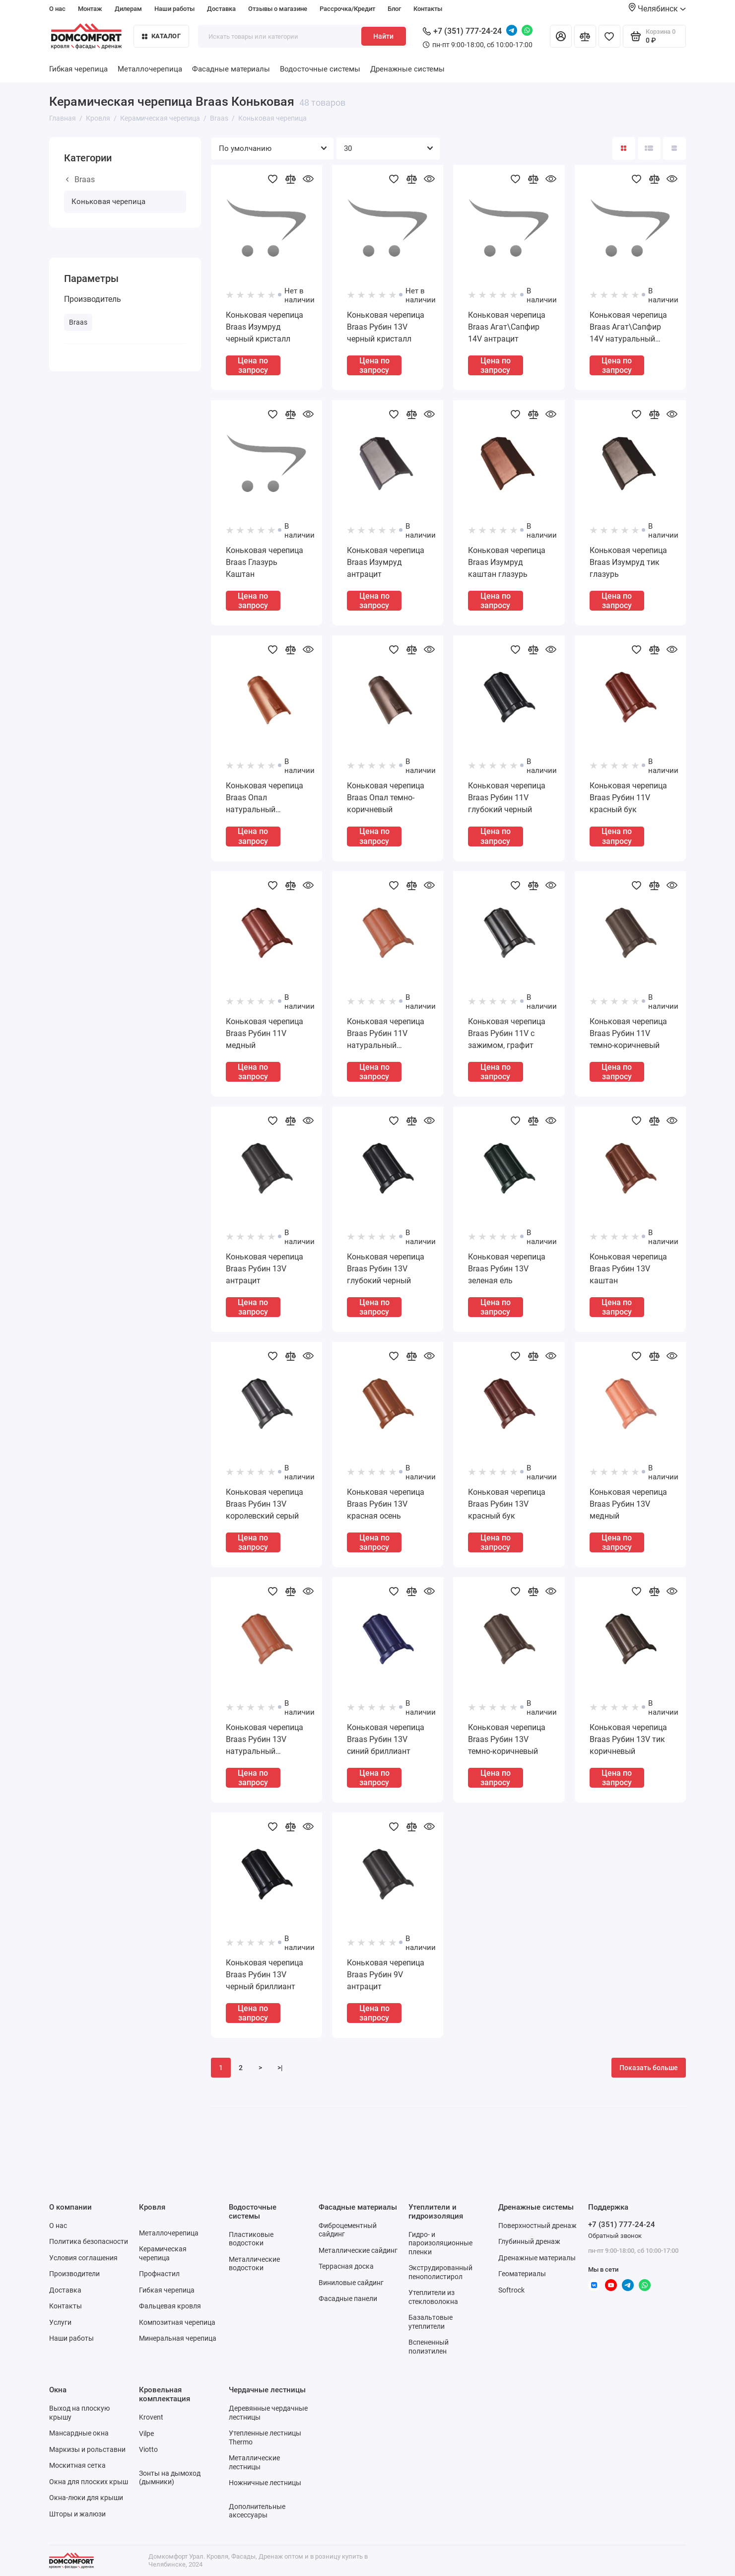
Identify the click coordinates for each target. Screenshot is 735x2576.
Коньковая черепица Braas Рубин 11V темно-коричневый (628, 1033)
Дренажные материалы (537, 2258)
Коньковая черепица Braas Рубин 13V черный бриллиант (264, 1974)
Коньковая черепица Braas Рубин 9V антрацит (385, 1974)
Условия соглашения (83, 2258)
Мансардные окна (79, 2433)
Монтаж (90, 8)
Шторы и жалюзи (77, 2514)
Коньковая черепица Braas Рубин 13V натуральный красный (264, 1740)
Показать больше (648, 2068)
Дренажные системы (407, 69)
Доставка (221, 8)
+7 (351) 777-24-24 (462, 31)
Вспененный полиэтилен (428, 2346)
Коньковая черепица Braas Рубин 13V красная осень (385, 1504)
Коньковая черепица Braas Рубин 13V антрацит (264, 1268)
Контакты (427, 8)
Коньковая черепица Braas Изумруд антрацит (385, 562)
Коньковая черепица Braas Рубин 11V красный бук (628, 797)
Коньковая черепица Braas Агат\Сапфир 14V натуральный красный (628, 327)
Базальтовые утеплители (430, 2321)
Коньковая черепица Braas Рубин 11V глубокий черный (506, 797)
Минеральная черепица (177, 2338)
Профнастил (159, 2274)
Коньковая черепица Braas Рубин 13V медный (628, 1504)
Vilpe (146, 2433)
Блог (394, 8)
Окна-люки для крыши (86, 2498)
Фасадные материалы (231, 69)
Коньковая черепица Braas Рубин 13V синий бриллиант (385, 1739)
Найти (383, 36)
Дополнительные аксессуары (257, 2511)
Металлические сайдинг (358, 2250)
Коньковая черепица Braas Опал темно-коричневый (385, 797)
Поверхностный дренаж (537, 2225)
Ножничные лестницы (265, 2483)
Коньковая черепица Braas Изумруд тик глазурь (628, 562)
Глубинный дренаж (529, 2241)
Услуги (60, 2322)
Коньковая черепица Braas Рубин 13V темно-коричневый (506, 1739)
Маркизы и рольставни (87, 2449)
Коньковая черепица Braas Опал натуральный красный (264, 798)
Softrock (511, 2290)
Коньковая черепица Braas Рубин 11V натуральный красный (385, 1034)
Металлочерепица (150, 69)
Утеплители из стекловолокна (433, 2297)
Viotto (148, 2449)
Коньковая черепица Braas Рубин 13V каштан (628, 1268)
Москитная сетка (77, 2465)
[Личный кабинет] (561, 36)
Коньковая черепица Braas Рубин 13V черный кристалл (385, 327)
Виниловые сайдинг (351, 2283)
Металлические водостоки (254, 2263)
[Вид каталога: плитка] (623, 148)
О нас (57, 8)
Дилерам (128, 8)
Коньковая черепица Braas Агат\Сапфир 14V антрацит (506, 327)
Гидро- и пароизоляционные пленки (440, 2243)
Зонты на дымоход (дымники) (169, 2477)
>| (280, 2068)
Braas (80, 179)
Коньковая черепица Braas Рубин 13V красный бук (506, 1504)
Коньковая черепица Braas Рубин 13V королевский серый (264, 1504)
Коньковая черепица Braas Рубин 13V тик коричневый (628, 1739)
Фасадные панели (348, 2298)
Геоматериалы (522, 2274)
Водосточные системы (320, 69)
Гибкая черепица (78, 69)
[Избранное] (609, 36)
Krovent (151, 2417)
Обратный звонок (615, 2235)
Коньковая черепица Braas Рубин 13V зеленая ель (506, 1268)
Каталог (161, 36)
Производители (74, 2274)
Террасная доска (346, 2266)
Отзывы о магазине (277, 8)
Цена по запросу (253, 365)
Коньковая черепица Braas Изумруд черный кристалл (264, 327)
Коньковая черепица (108, 201)
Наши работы (174, 8)
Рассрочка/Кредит (347, 8)
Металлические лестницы (254, 2462)
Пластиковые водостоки (251, 2238)
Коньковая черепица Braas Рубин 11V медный (264, 1033)
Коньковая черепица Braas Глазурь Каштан (264, 562)
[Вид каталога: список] (649, 148)
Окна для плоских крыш (88, 2482)
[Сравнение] (585, 36)
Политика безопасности (88, 2241)
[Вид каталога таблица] (674, 148)
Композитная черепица (177, 2322)
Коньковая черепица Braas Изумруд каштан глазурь (506, 562)
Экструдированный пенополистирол (440, 2272)
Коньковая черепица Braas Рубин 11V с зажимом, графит (506, 1033)
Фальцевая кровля (170, 2306)
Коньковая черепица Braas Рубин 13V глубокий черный (385, 1268)
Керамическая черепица (163, 2253)
